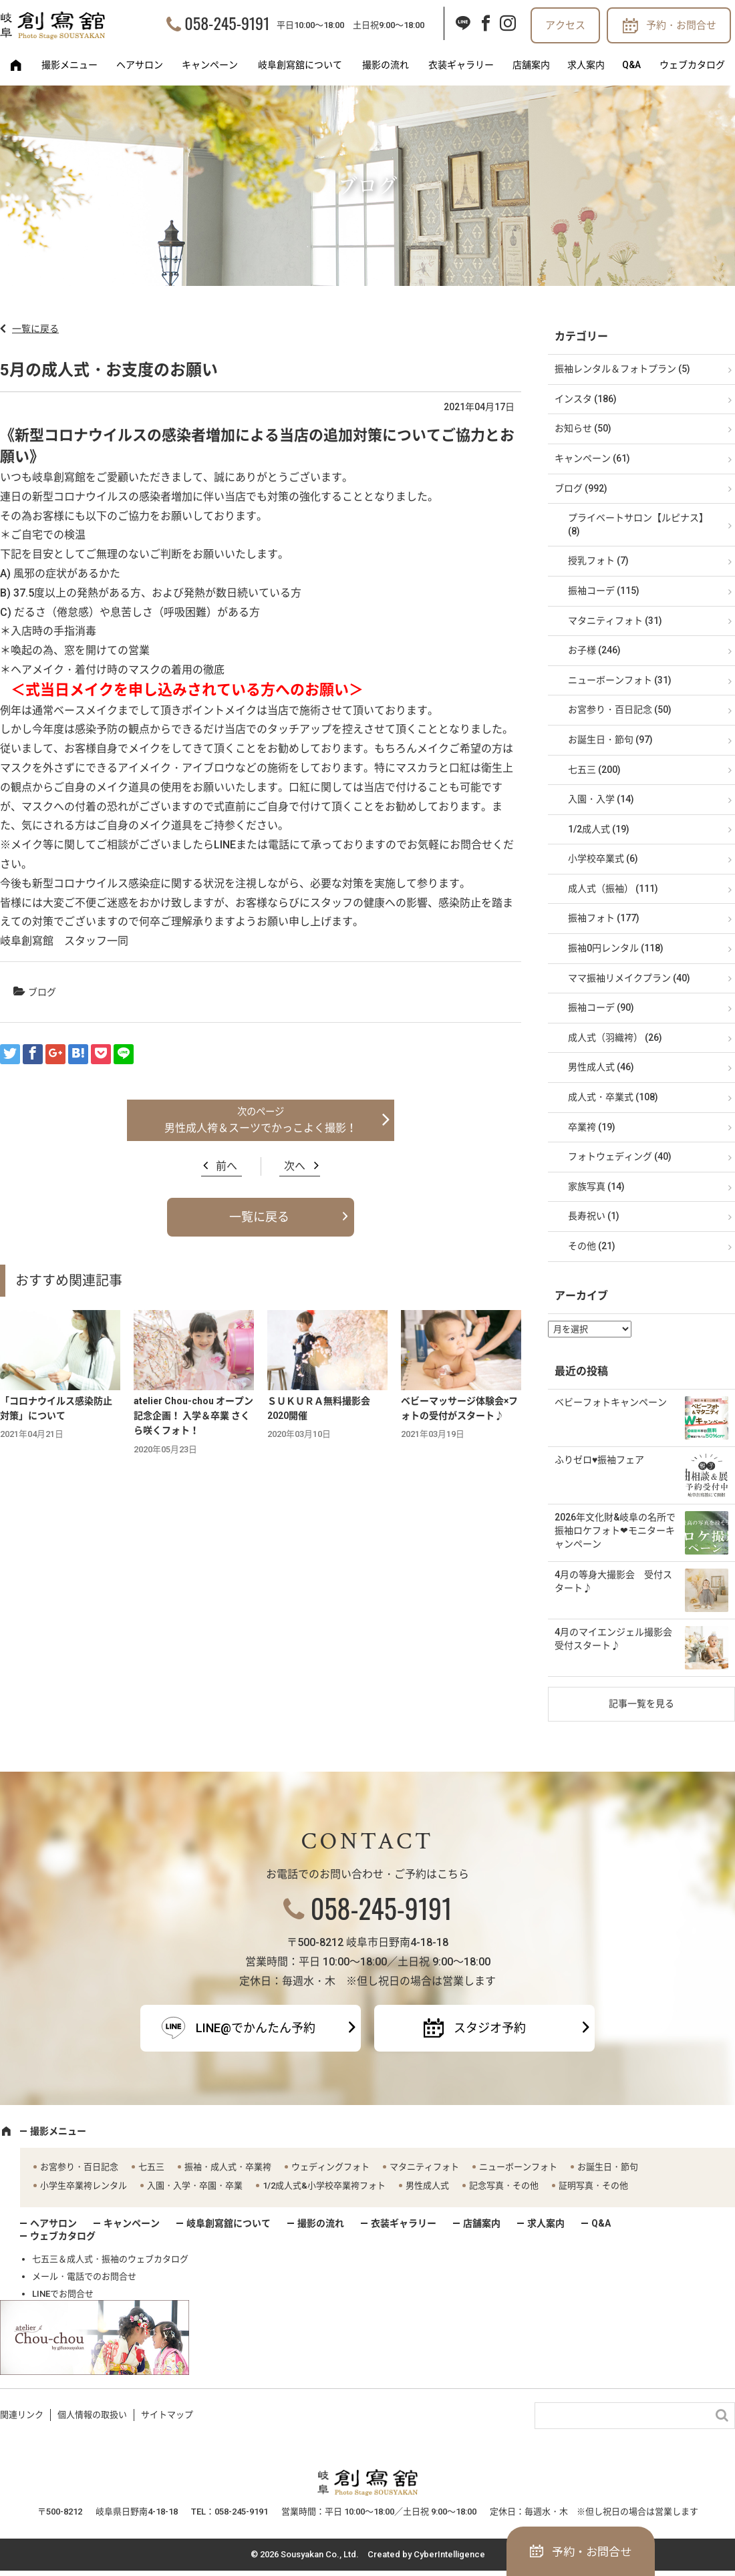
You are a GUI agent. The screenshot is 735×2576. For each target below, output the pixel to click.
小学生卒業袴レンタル (83, 2186)
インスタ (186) (586, 398)
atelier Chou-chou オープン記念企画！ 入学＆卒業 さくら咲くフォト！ (193, 1416)
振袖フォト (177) (603, 918)
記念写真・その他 (504, 2186)
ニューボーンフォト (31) (620, 680)
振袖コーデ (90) (601, 1007)
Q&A (631, 64)
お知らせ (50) (583, 428)
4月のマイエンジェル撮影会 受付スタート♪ (618, 1639)
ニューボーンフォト (518, 2167)
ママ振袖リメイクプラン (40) (629, 978)
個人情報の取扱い (92, 2415)
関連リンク (21, 2415)
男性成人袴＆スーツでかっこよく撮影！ (260, 1128)
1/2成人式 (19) (598, 829)
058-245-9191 (226, 23)
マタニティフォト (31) (615, 620)
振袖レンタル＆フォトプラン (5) (622, 368)
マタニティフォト (424, 2167)
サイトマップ (167, 2415)
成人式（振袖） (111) (613, 888)
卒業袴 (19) (591, 1127)
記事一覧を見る (641, 1703)
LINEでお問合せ (63, 2294)
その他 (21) (591, 1246)
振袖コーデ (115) (603, 590)
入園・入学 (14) (601, 799)
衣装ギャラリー (461, 64)
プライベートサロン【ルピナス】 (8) (638, 524)
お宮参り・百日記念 (79, 2167)
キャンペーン (210, 64)
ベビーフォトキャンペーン (611, 1402)
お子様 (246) (594, 650)
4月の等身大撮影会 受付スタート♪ (613, 1581)
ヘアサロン (139, 64)
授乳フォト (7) (598, 560)
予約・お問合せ (681, 25)
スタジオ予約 (490, 2028)
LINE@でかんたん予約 (255, 2028)
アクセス (565, 25)
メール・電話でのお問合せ (84, 2276)
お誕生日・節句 (607, 2167)
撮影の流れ (385, 64)
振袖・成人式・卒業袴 (227, 2167)
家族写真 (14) (596, 1186)
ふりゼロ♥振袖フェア (599, 1459)
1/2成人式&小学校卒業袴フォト (324, 2186)
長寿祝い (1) (593, 1216)
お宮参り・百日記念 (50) (620, 709)
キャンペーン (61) (592, 458)
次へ (294, 1166)
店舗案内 (531, 64)
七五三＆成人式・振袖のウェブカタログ (110, 2259)
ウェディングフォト (330, 2167)
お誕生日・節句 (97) (610, 739)
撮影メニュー (69, 64)
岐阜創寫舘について (300, 64)
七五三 (151, 2167)
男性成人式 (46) (601, 1067)
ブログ (42, 992)
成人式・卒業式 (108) (613, 1097)
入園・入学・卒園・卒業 (195, 2186)
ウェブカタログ (692, 64)
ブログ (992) (581, 488)
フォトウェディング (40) (620, 1156)
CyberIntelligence (449, 2554)
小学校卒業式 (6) (603, 858)
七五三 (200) (594, 769)
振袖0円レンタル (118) (616, 948)
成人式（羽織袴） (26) (615, 1037)
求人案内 (586, 64)
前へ (226, 1166)
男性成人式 (427, 2186)
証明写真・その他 (593, 2186)
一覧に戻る (35, 328)
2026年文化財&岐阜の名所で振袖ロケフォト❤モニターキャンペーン (615, 1530)
